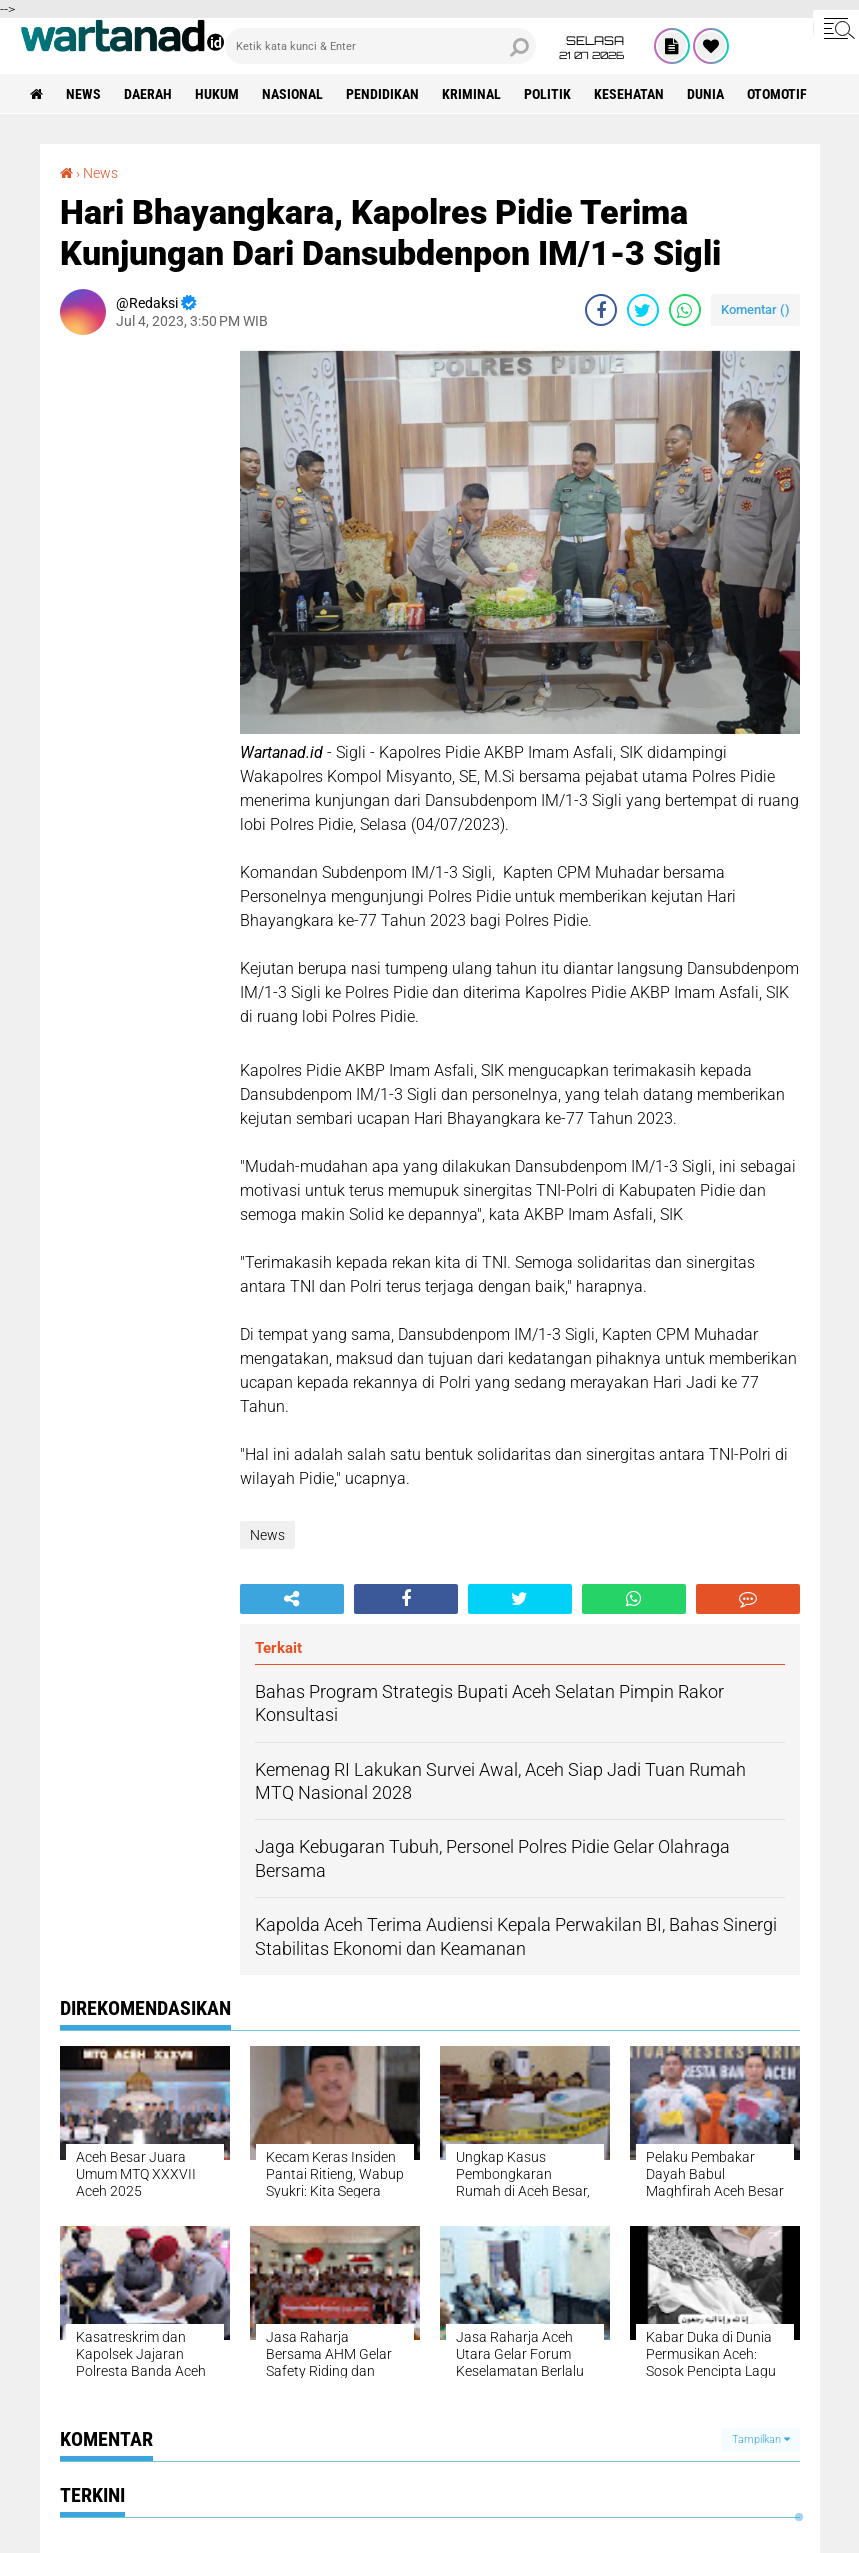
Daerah (148, 94)
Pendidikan (382, 94)
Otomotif (777, 94)
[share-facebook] (601, 310)
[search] (380, 46)
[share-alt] (292, 1599)
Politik (547, 94)
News (83, 94)
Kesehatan (629, 94)
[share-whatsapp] (685, 310)
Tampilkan (761, 2439)
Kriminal (471, 94)
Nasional (292, 94)
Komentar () (755, 309)
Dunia (705, 94)
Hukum (217, 94)
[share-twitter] (643, 310)
